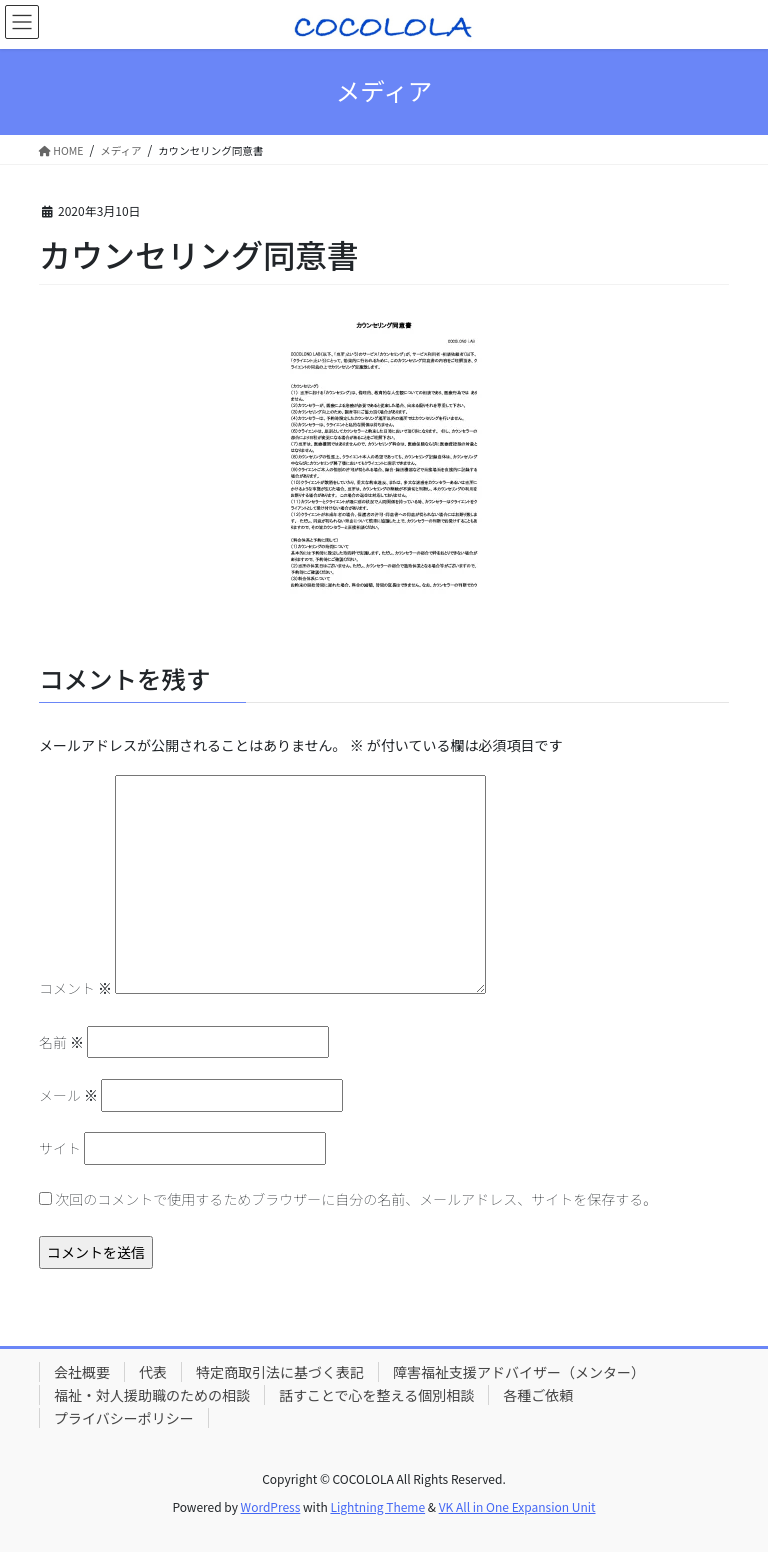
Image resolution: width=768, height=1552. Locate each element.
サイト (60, 1148)
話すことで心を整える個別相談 (376, 1395)
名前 (61, 1042)
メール (68, 1095)
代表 (153, 1372)
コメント (75, 988)
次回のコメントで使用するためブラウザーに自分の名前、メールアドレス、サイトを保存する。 (356, 1199)
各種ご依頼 (538, 1395)
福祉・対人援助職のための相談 (152, 1395)
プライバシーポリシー (124, 1418)
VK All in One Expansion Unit (517, 1506)
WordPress (271, 1506)
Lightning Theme (377, 1506)
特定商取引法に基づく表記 (280, 1372)
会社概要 (82, 1372)
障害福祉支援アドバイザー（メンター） (519, 1372)
